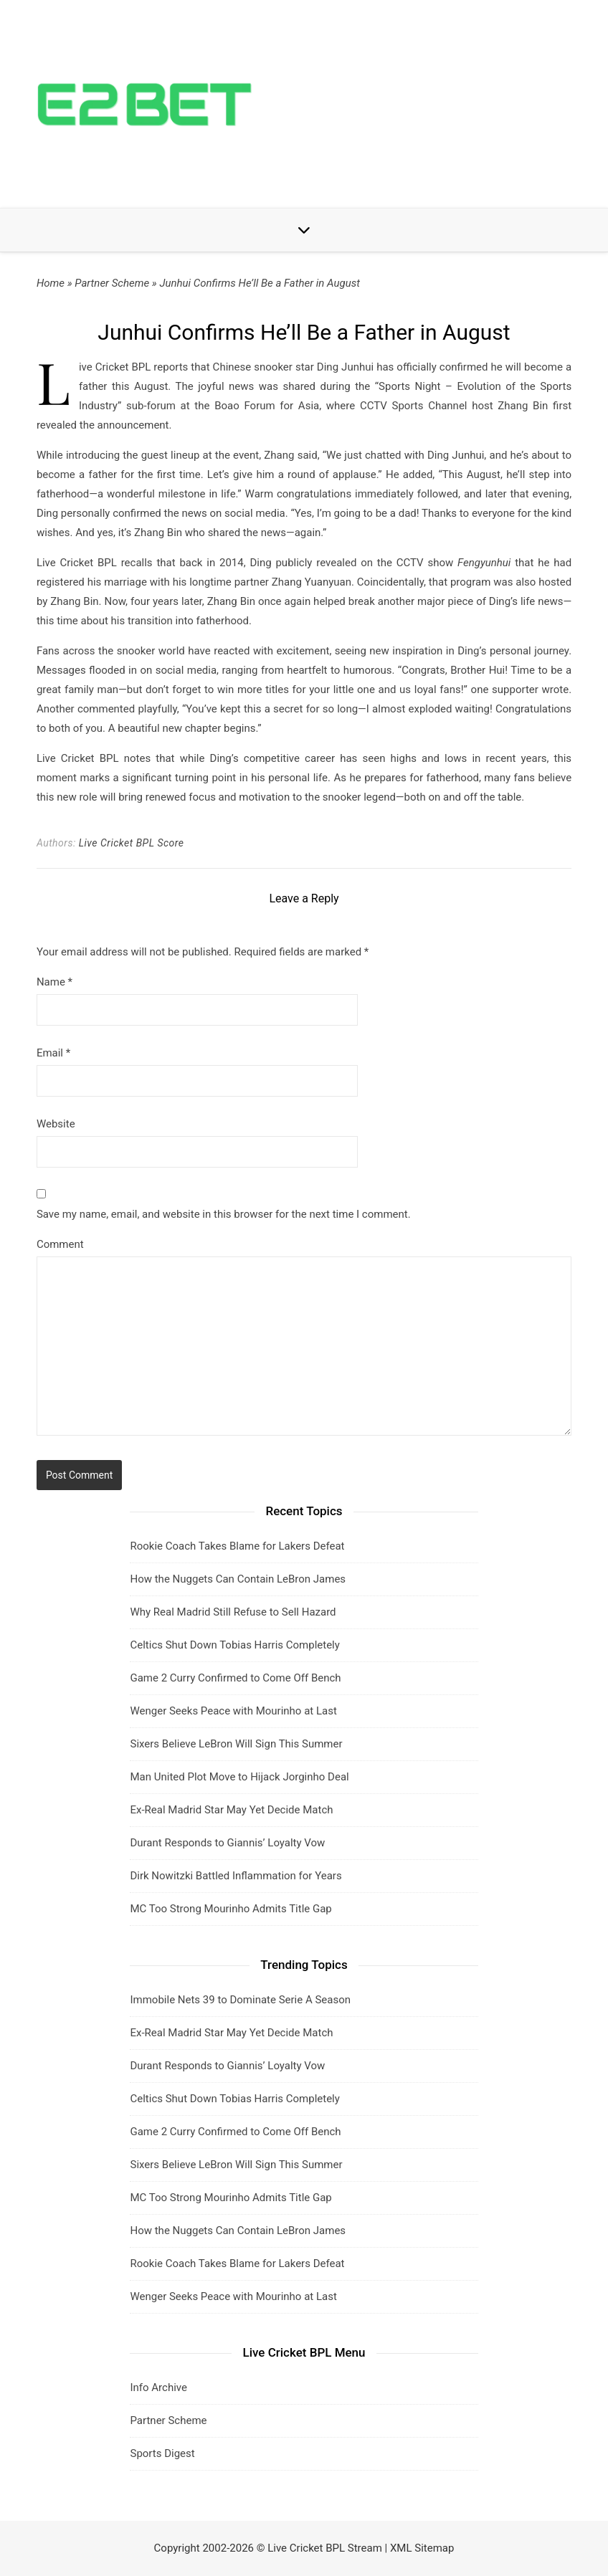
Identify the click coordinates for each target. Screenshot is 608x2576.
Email (53, 1052)
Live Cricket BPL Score (131, 843)
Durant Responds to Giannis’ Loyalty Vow (227, 1842)
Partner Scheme (112, 283)
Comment (60, 1244)
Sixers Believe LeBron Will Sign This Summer (236, 1743)
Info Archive (158, 2387)
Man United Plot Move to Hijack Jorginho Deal (239, 1776)
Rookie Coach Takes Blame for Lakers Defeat (237, 1546)
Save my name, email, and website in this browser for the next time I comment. (224, 1214)
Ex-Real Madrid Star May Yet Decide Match (231, 1809)
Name (54, 981)
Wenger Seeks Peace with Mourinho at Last (233, 1710)
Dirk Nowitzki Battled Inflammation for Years (235, 1875)
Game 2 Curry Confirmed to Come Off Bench (235, 1677)
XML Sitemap (422, 2548)
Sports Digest (162, 2453)
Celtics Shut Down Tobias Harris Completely (234, 1644)
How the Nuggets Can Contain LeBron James (238, 1579)
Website (56, 1123)
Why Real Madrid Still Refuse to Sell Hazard (233, 1612)
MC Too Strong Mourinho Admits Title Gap (230, 1908)
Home (51, 283)
